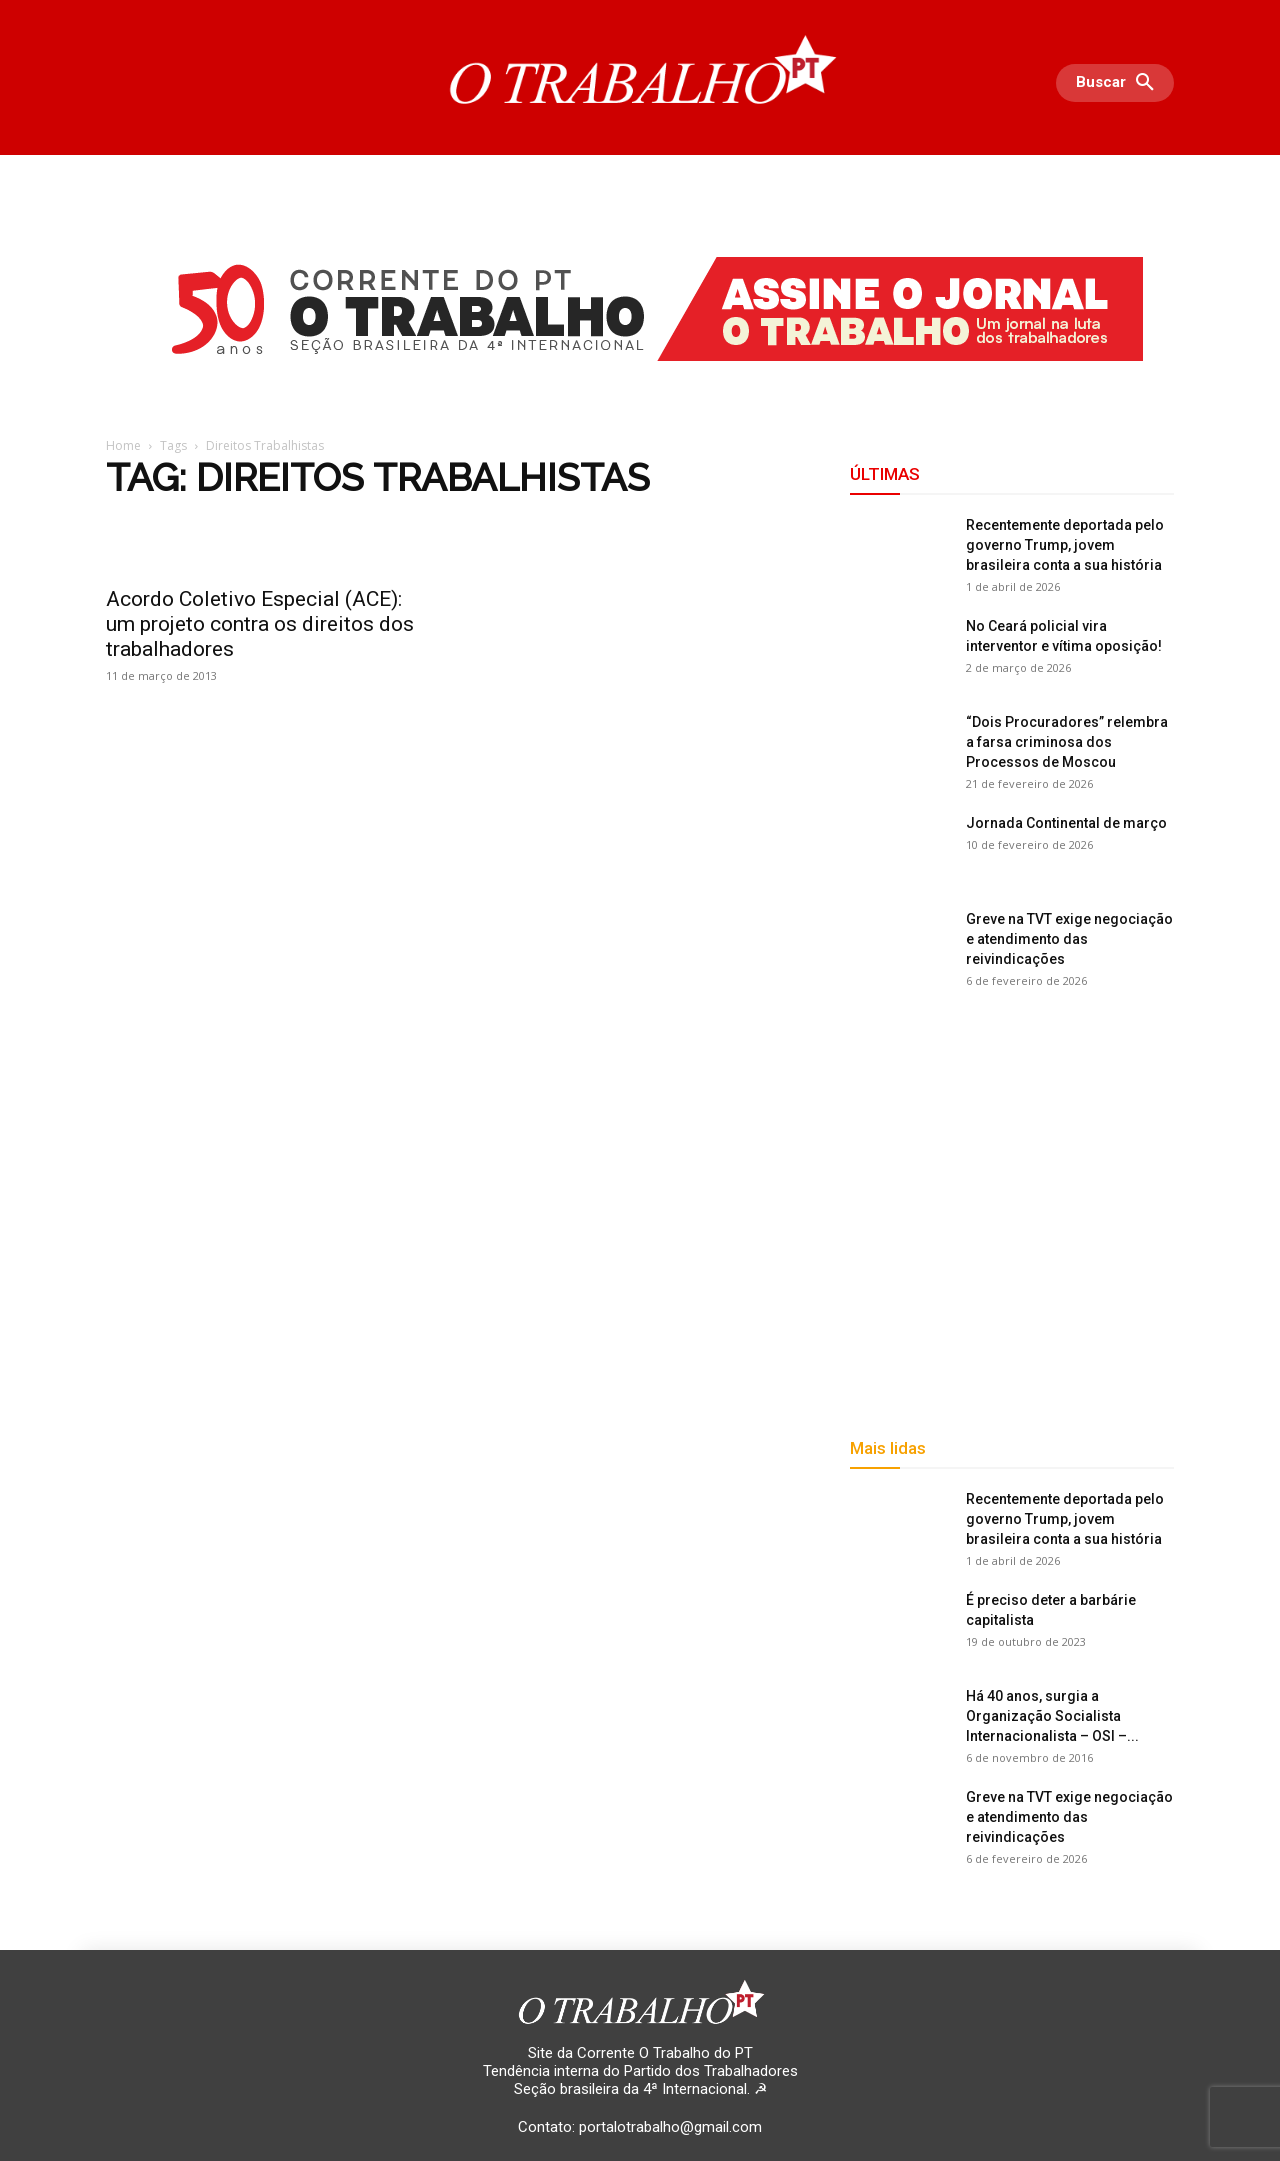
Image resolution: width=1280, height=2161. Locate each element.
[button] (1120, 83)
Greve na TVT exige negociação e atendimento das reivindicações (1069, 939)
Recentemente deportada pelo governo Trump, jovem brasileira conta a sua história (1065, 545)
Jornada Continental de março (1066, 823)
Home (123, 445)
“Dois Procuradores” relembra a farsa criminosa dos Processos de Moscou (1067, 742)
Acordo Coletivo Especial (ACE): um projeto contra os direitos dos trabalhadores (260, 624)
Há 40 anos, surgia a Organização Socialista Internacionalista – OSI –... (1052, 1716)
